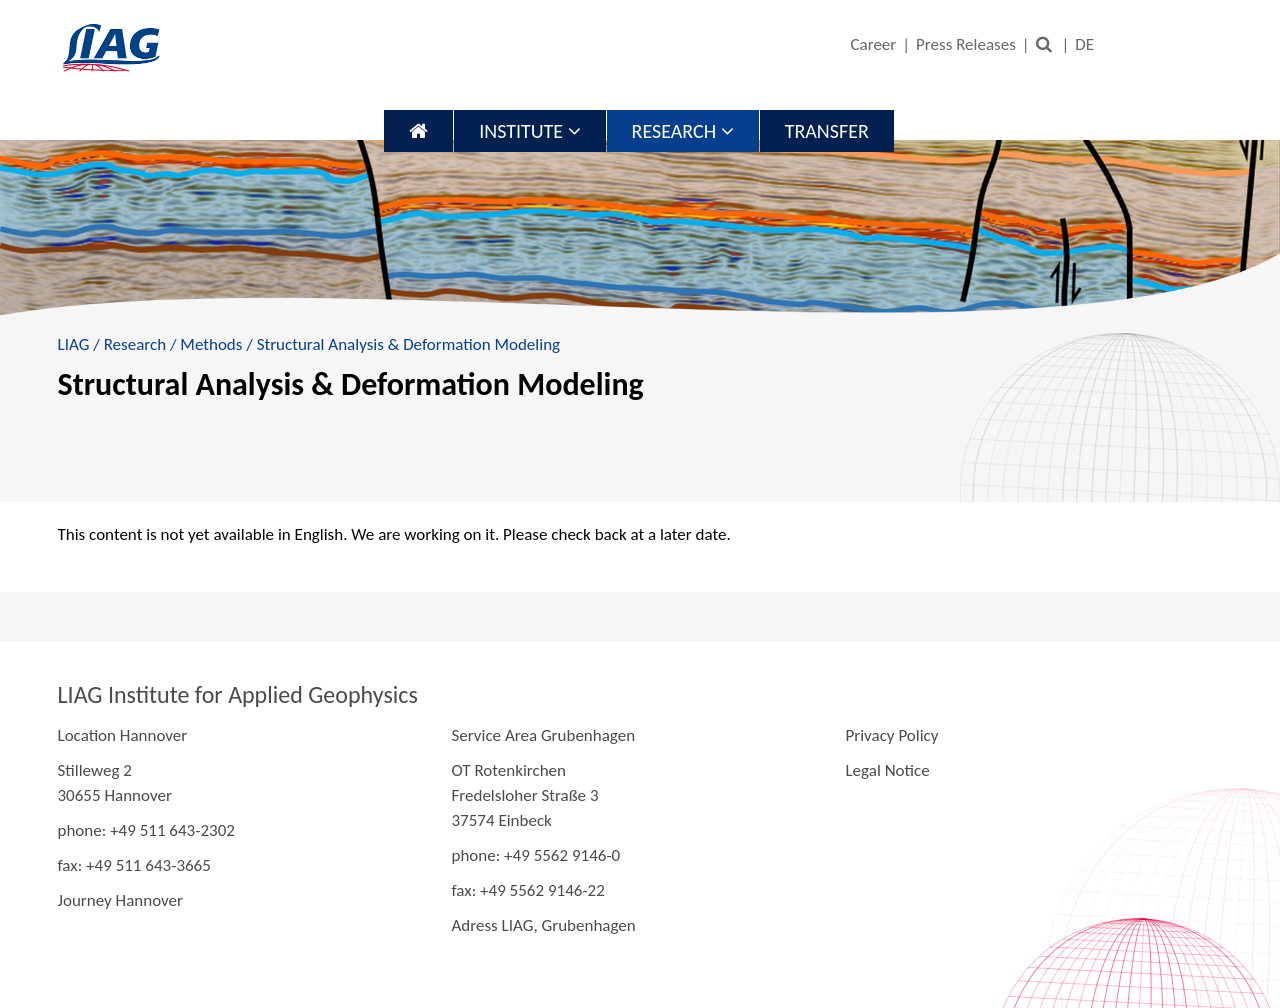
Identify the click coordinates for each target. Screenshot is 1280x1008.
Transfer (827, 131)
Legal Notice (887, 770)
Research (683, 131)
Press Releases (966, 44)
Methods (211, 344)
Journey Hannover (120, 900)
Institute (529, 131)
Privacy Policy (891, 735)
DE (1084, 44)
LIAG (74, 344)
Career (873, 44)
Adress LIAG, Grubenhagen (543, 925)
